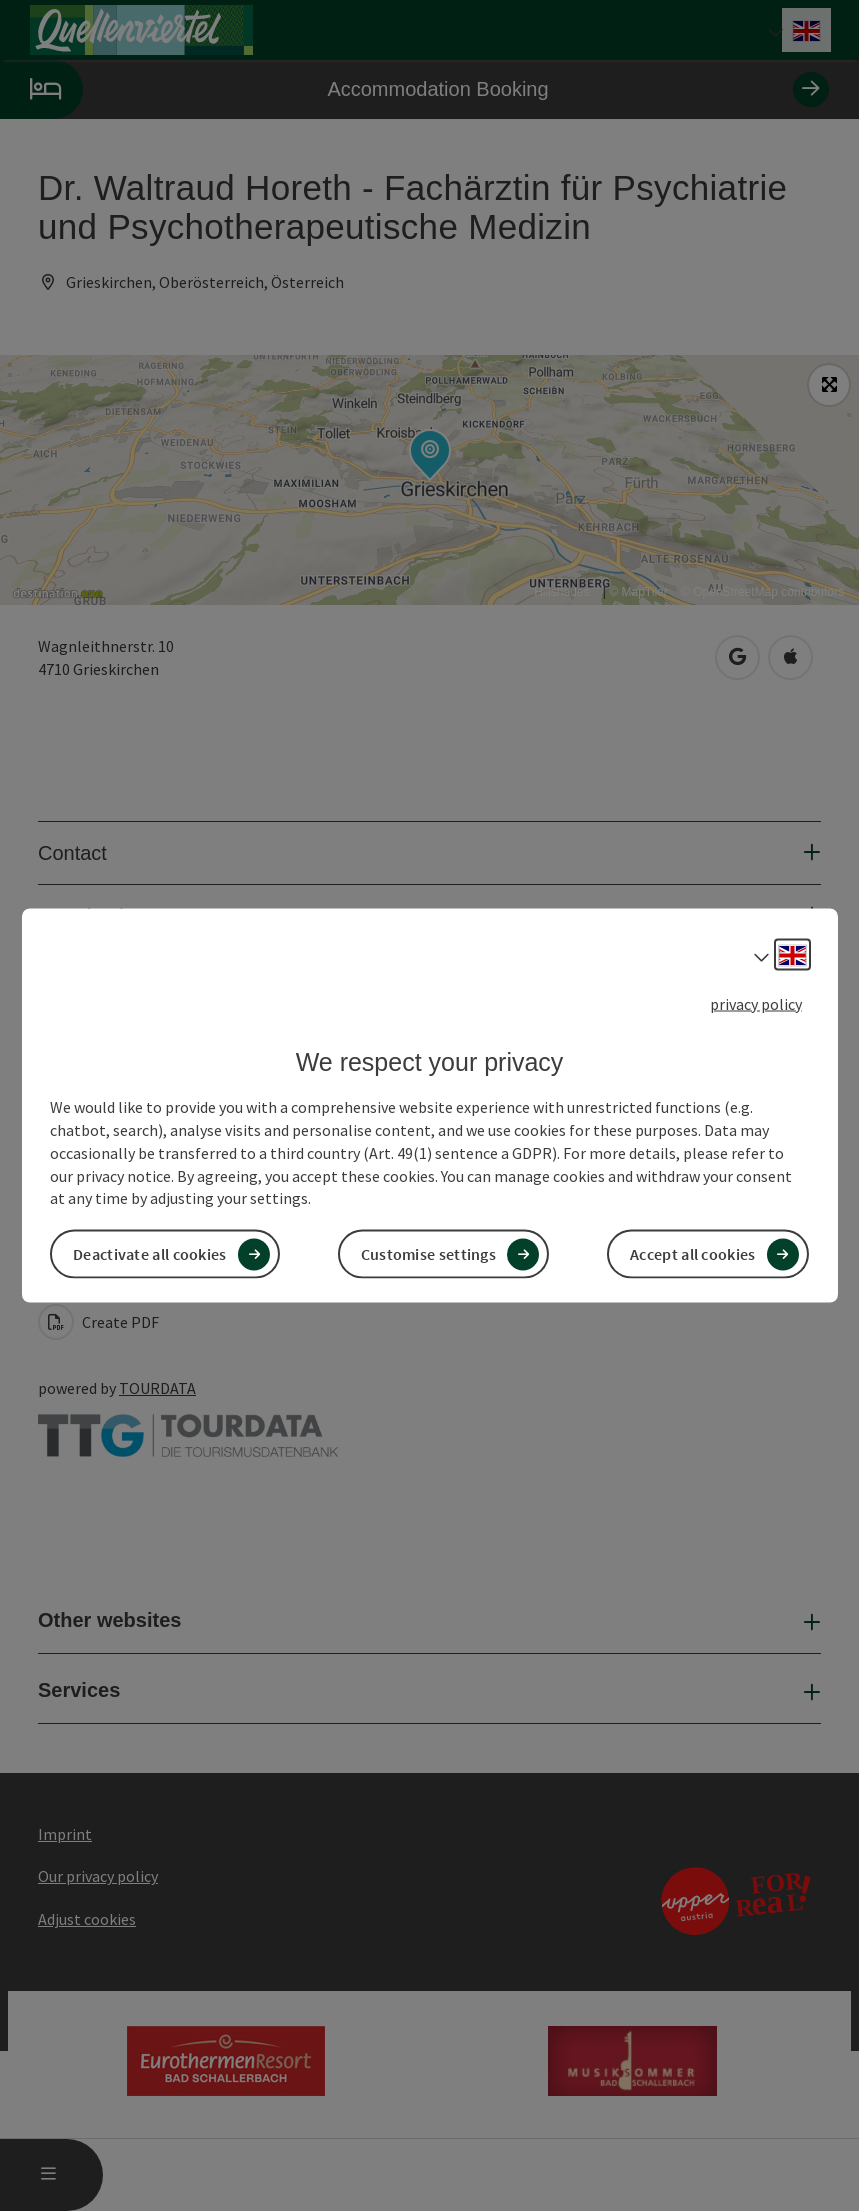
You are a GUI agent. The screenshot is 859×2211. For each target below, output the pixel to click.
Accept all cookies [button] (692, 1254)
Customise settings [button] (428, 1254)
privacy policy (756, 1003)
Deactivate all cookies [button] (150, 1254)
